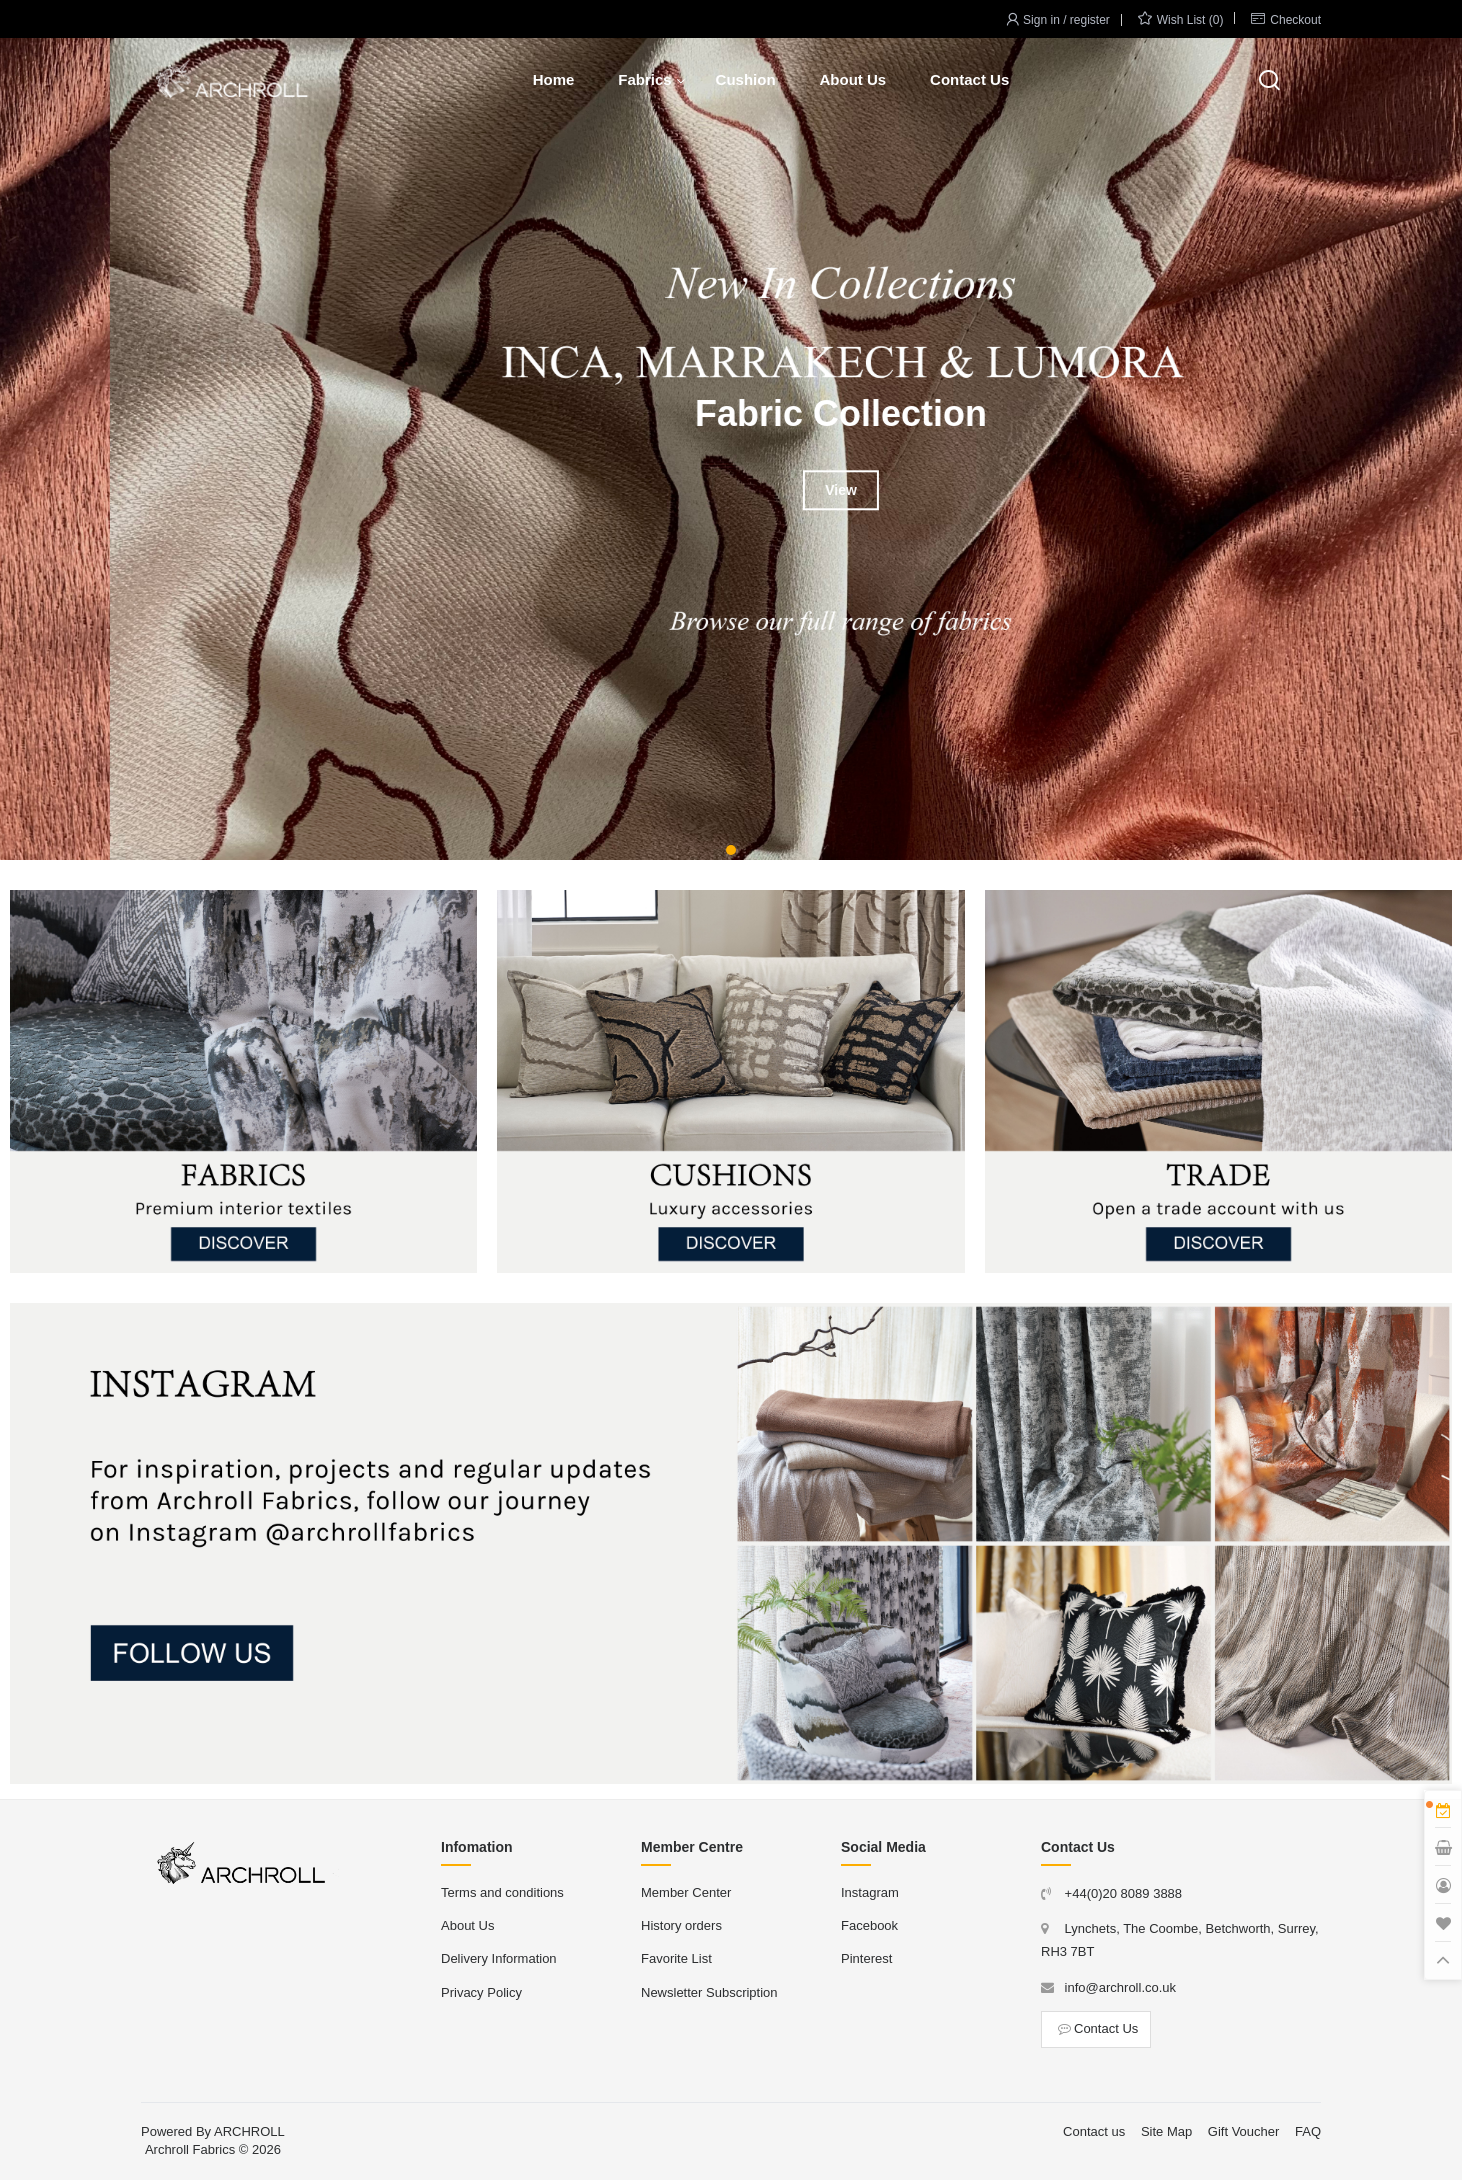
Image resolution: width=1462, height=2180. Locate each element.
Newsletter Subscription (709, 1992)
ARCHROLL (249, 2131)
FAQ (1308, 2131)
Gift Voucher (1244, 2131)
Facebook (869, 1925)
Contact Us (969, 79)
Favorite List (676, 1958)
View (731, 490)
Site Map (1166, 2131)
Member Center (686, 1892)
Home (554, 79)
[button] (731, 850)
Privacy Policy (481, 1992)
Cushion (746, 79)
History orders (681, 1925)
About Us (852, 79)
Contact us (1094, 2131)
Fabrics (644, 79)
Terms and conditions (502, 1892)
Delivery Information (499, 1958)
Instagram (870, 1892)
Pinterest (866, 1958)
